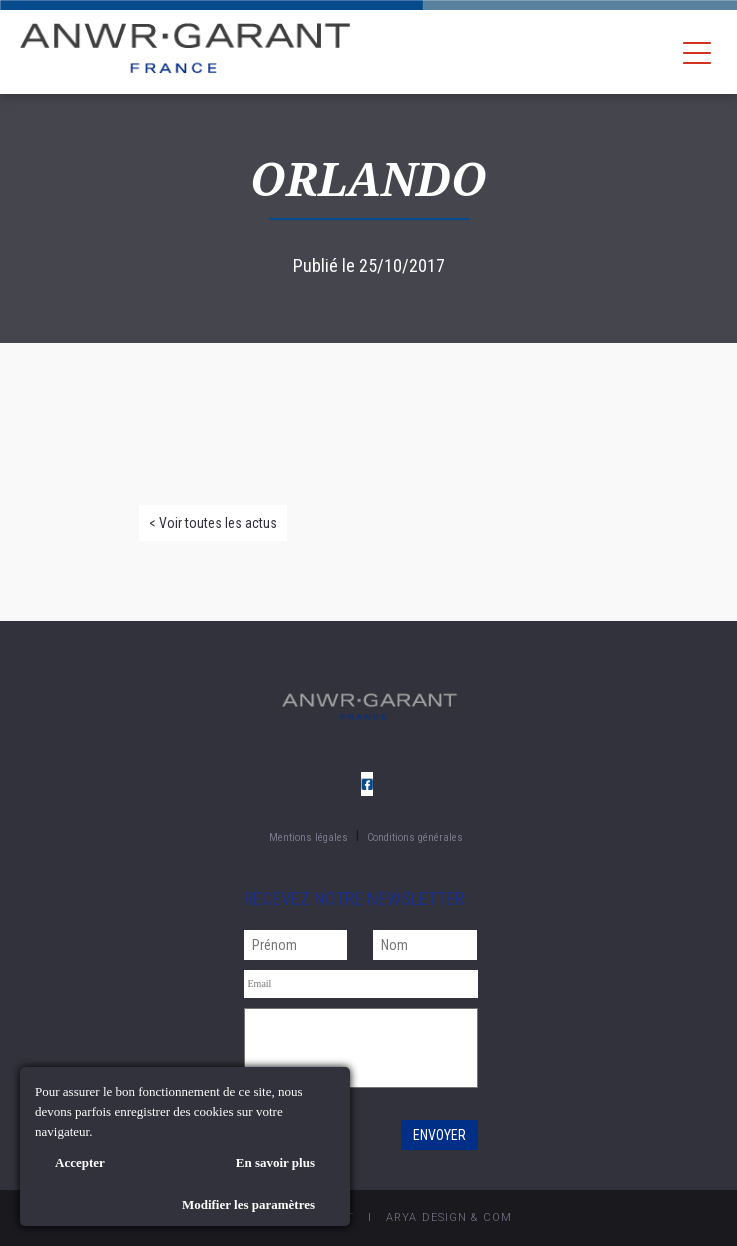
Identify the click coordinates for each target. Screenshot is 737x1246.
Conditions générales (415, 837)
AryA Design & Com (449, 1217)
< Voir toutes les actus (213, 523)
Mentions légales (308, 837)
